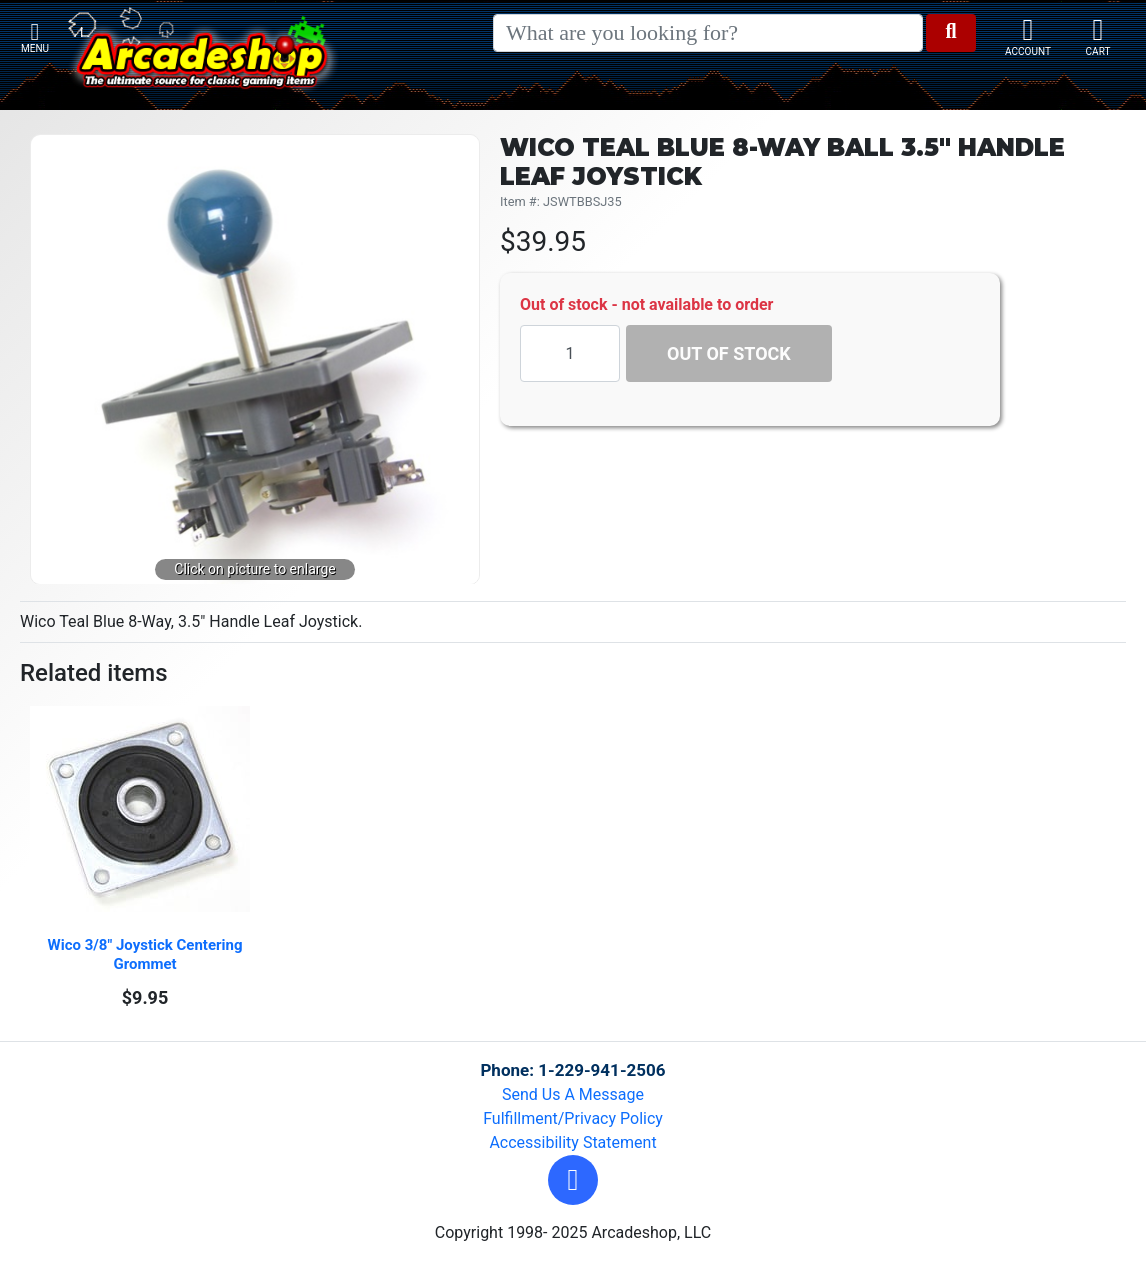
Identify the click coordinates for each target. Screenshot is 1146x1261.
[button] (573, 1180)
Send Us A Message (573, 1094)
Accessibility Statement (572, 1142)
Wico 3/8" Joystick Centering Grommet (147, 954)
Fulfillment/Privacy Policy (573, 1118)
